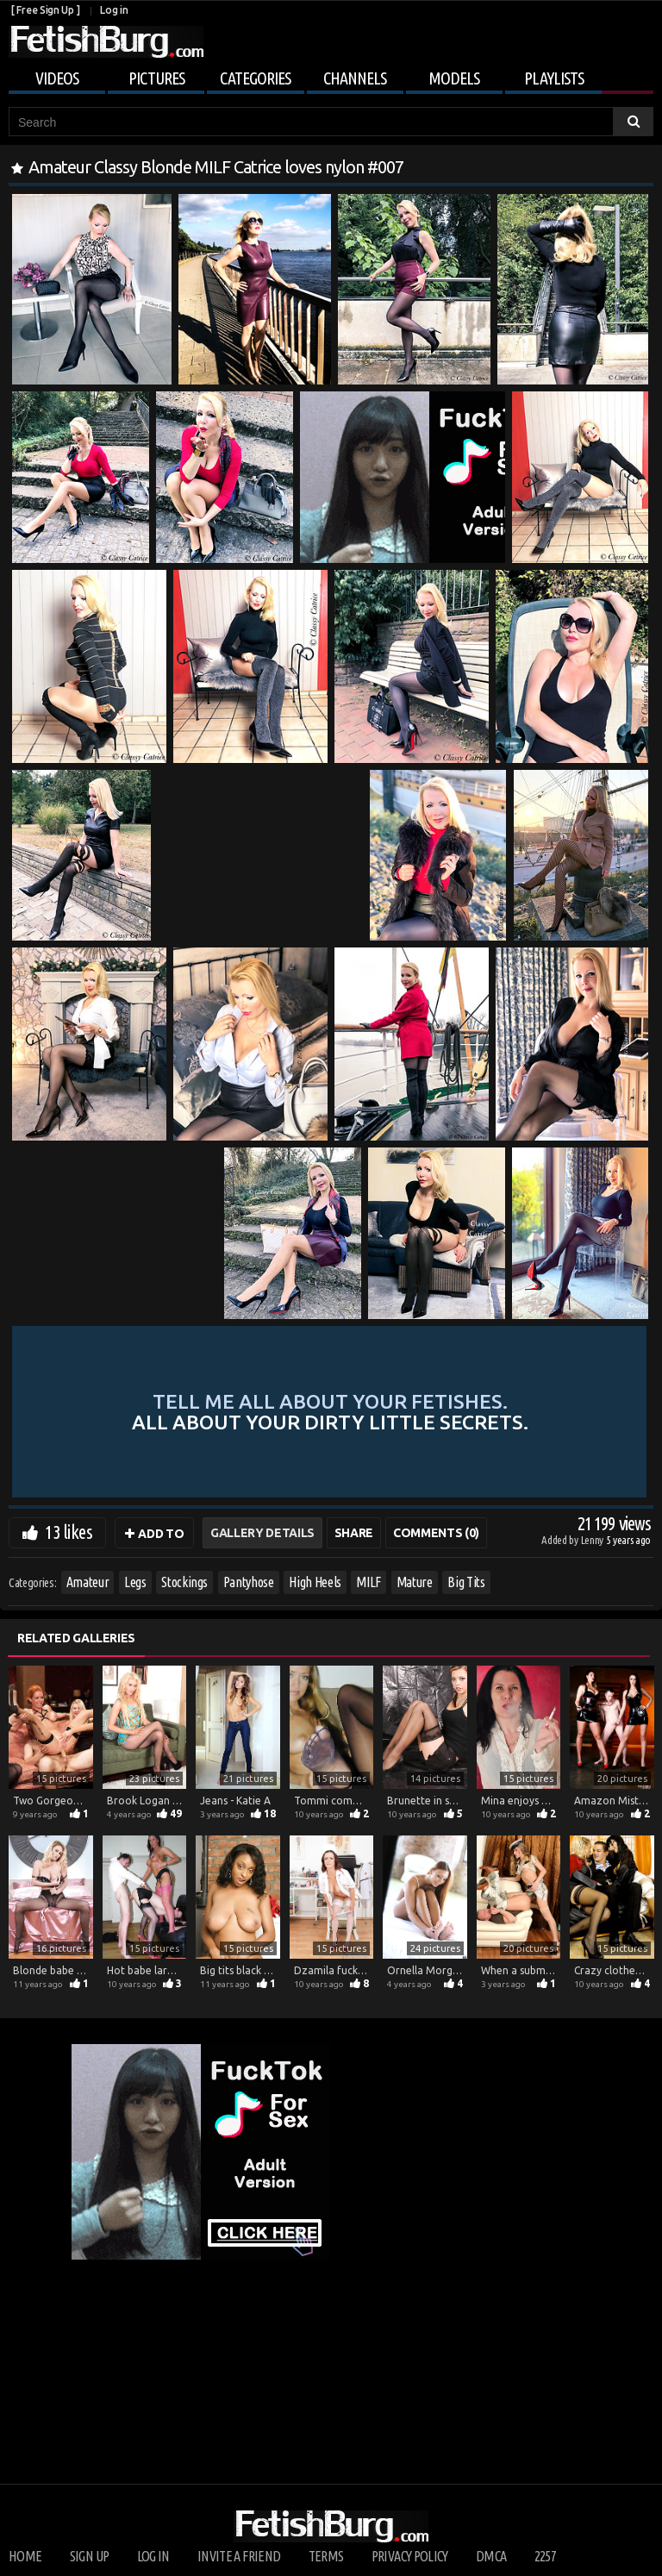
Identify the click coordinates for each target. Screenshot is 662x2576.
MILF (368, 1582)
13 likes (68, 1531)
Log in (114, 10)
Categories (255, 78)
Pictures (156, 78)
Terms (326, 2556)
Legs (135, 1582)
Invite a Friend (238, 2556)
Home (25, 2556)
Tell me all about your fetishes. (330, 1411)
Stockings (184, 1582)
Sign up (89, 2556)
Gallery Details (262, 1533)
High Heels (315, 1582)
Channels (354, 78)
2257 (545, 2556)
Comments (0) (436, 1533)
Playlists (554, 78)
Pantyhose (248, 1582)
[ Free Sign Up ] (45, 10)
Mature (415, 1582)
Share (353, 1533)
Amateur (87, 1582)
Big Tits (465, 1582)
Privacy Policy (410, 2556)
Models (453, 78)
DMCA (491, 2556)
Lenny (593, 1540)
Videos (56, 78)
